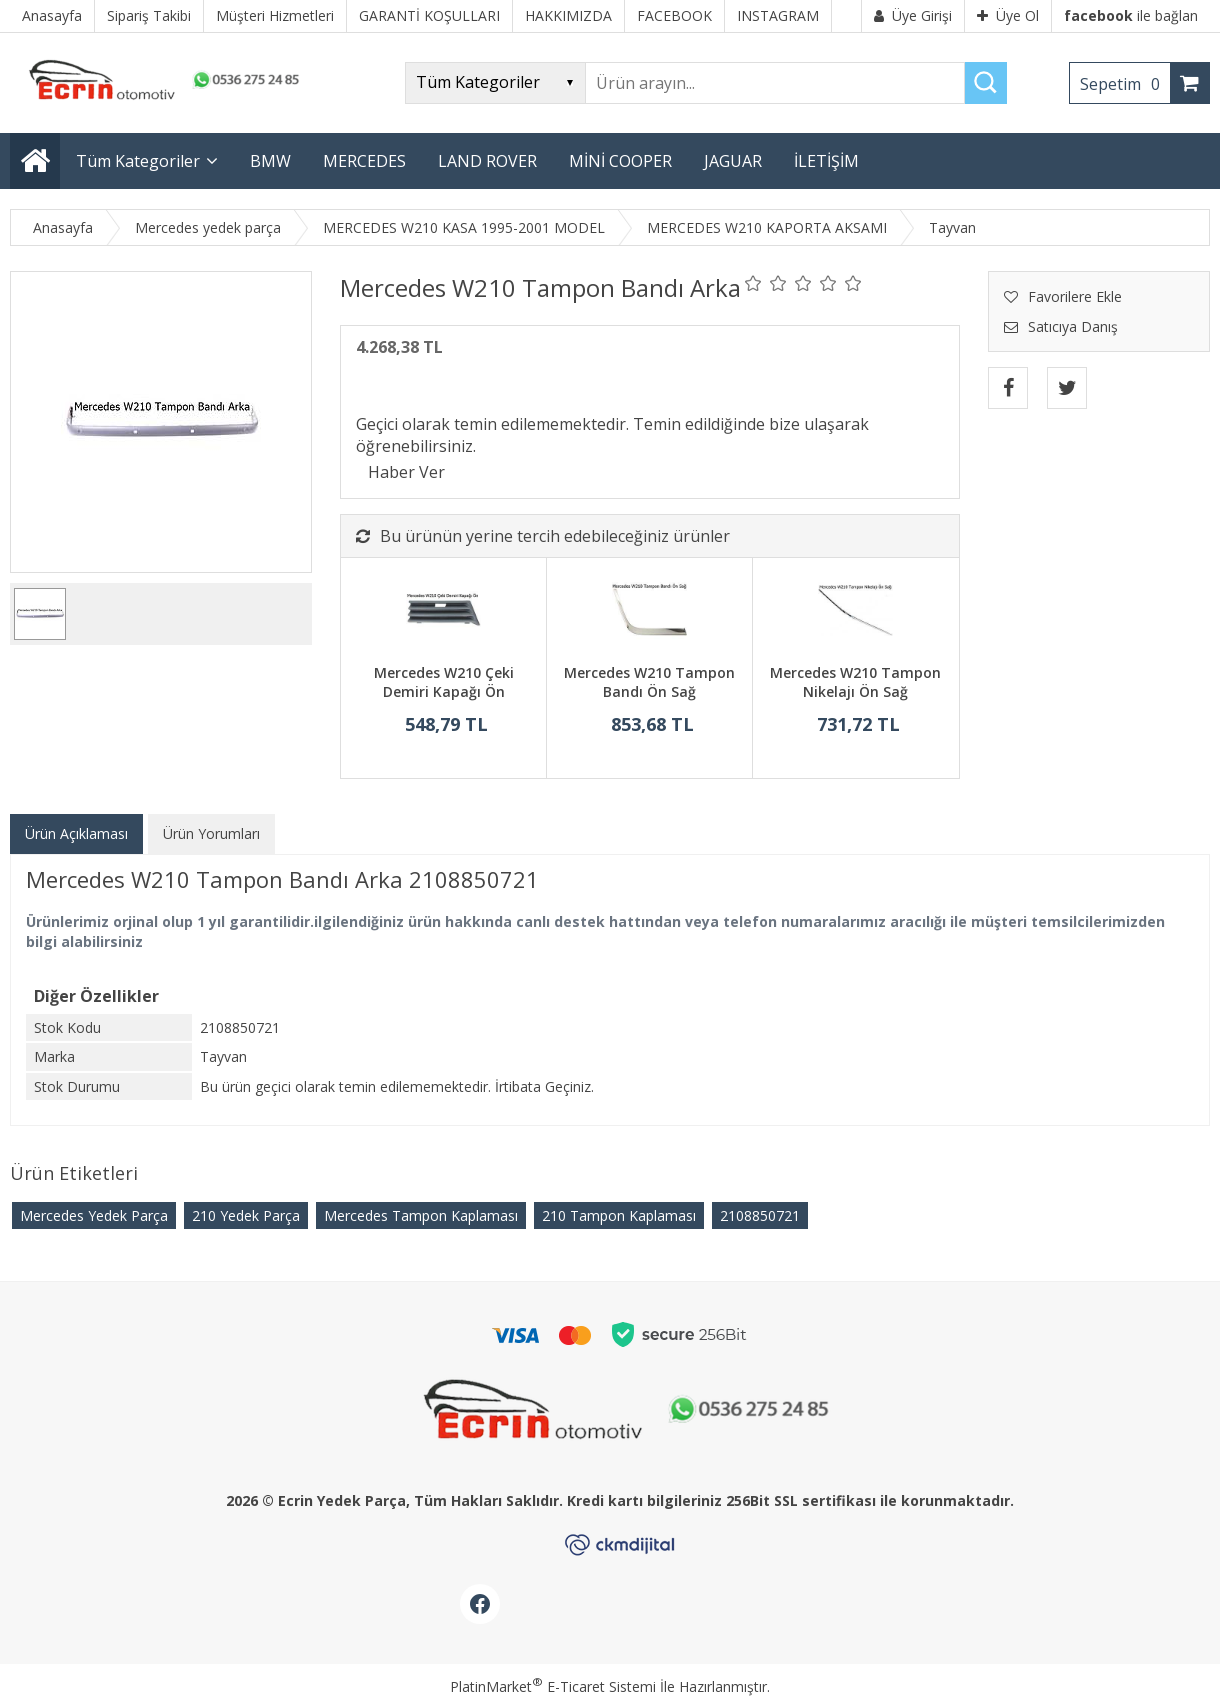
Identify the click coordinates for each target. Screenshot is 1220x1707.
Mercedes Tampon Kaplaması (421, 1215)
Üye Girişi (913, 15)
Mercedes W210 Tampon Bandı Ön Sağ (649, 682)
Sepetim (1125, 84)
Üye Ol (1008, 15)
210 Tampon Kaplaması (619, 1215)
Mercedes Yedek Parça (94, 1215)
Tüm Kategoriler (138, 161)
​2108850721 (760, 1215)
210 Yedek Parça (246, 1215)
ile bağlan (1131, 15)
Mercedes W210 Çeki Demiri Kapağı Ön (444, 682)
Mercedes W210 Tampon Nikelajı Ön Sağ (855, 682)
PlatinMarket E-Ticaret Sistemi (553, 1686)
